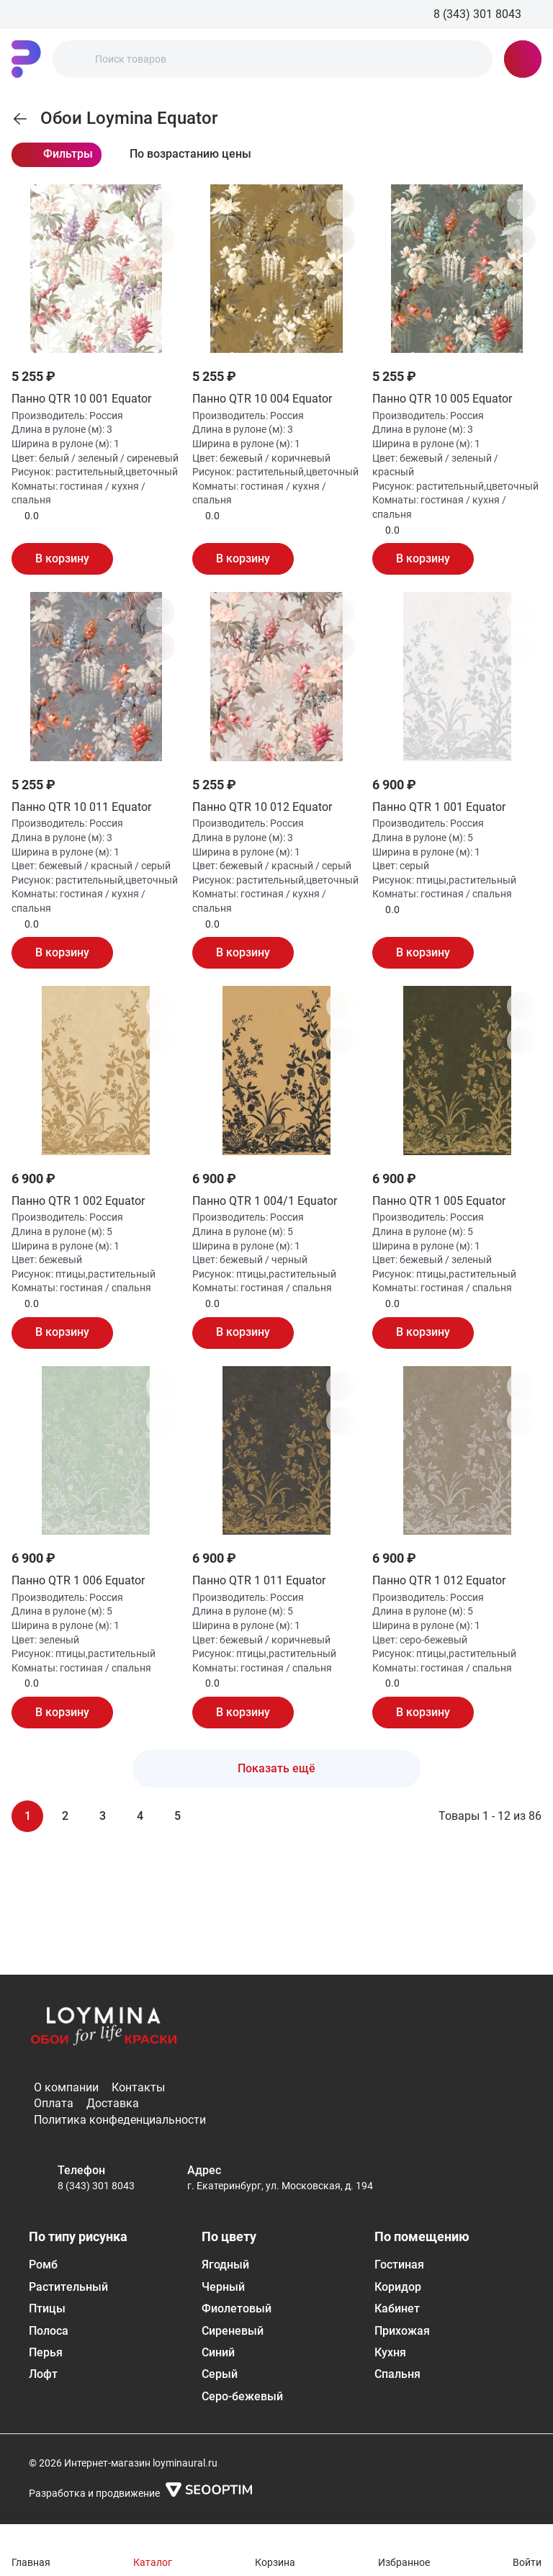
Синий (218, 2352)
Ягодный (225, 2264)
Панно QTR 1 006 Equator (78, 1580)
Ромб (43, 2264)
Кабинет (397, 2308)
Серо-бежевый (242, 2396)
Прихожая (402, 2331)
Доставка (112, 2103)
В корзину (62, 558)
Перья (46, 2352)
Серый (220, 2374)
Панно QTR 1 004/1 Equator (264, 1201)
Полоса (48, 2331)
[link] (20, 118)
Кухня (390, 2352)
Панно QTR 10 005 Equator (442, 398)
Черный (223, 2287)
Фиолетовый (236, 2308)
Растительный (68, 2287)
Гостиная (399, 2264)
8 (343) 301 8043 (96, 2185)
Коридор (397, 2287)
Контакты (138, 2087)
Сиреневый (233, 2331)
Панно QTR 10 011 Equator (81, 807)
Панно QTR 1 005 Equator (438, 1201)
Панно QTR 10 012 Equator (262, 807)
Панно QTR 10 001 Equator (81, 398)
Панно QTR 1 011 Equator (258, 1580)
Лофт (43, 2374)
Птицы (47, 2308)
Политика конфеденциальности (120, 2120)
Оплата (53, 2103)
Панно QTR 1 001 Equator (438, 807)
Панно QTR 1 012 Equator (438, 1580)
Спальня (397, 2374)
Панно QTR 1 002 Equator (78, 1201)
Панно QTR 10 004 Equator (262, 398)
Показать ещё (276, 1768)
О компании (66, 2087)
